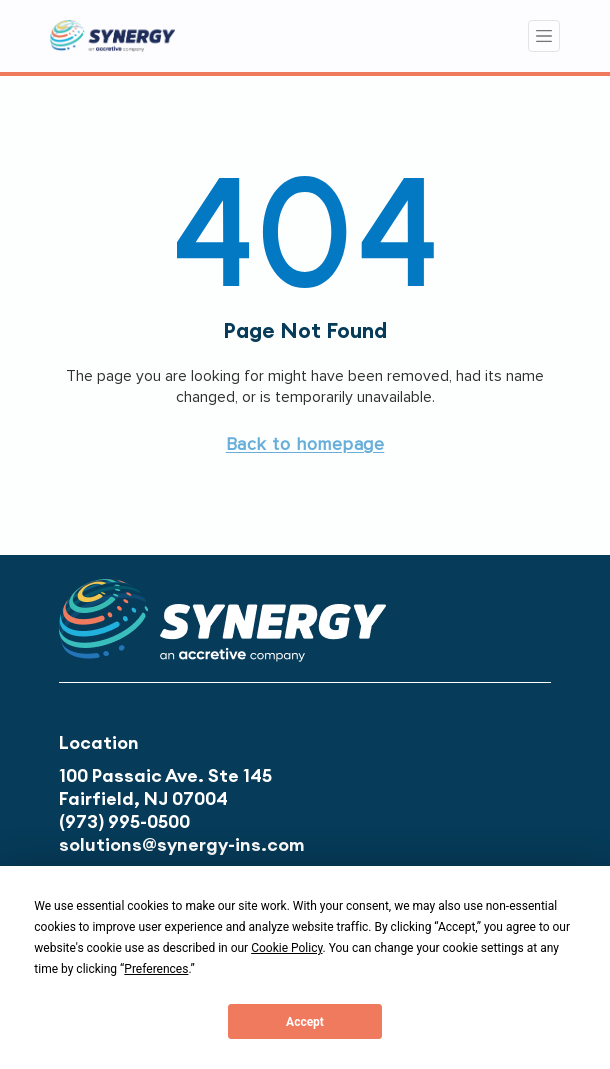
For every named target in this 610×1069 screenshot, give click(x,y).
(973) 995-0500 (124, 821)
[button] (305, 444)
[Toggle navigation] (544, 36)
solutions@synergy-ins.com (182, 844)
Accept (305, 1022)
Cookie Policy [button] (286, 948)
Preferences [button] (156, 969)
